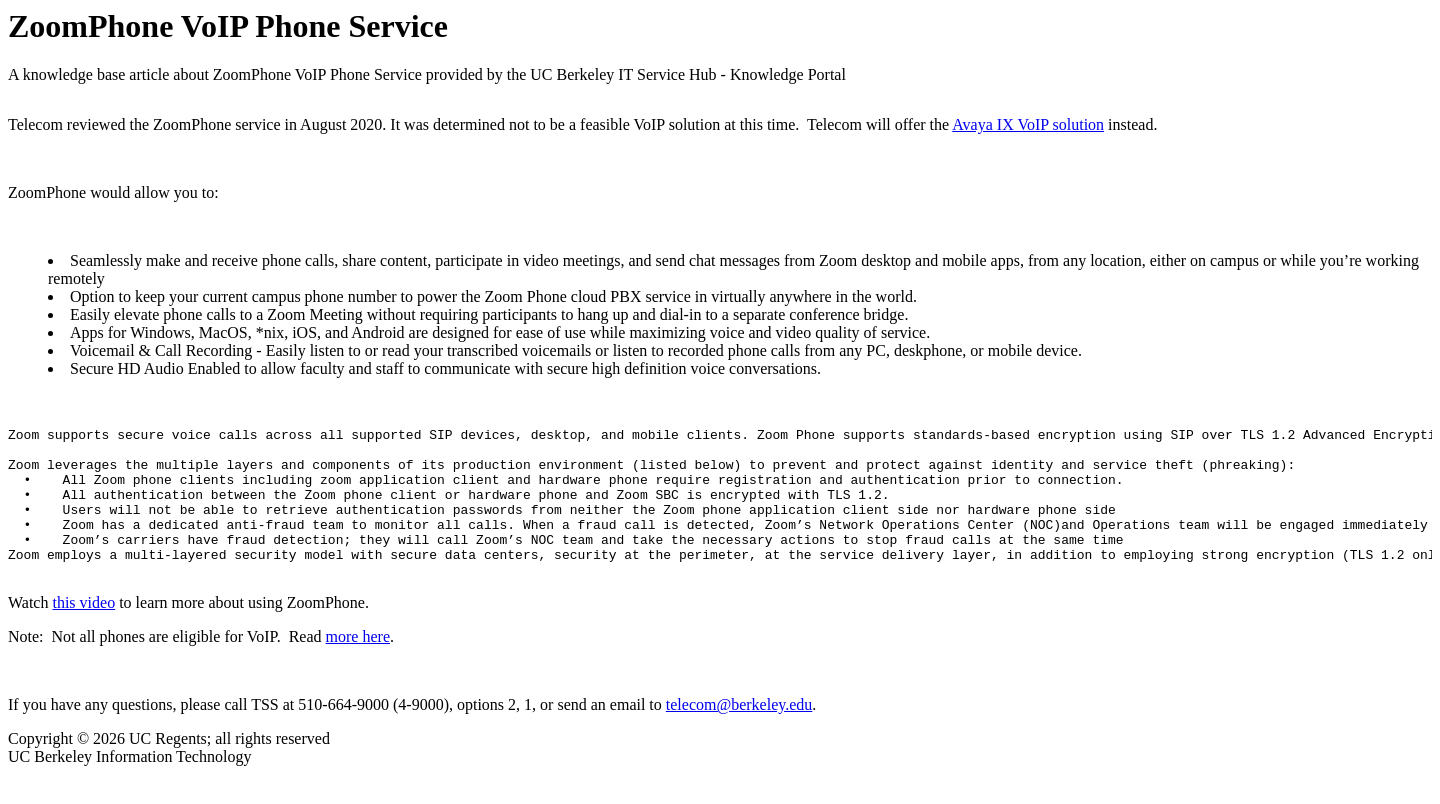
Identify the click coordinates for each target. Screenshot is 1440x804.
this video (83, 632)
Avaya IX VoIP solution (1028, 124)
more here (358, 666)
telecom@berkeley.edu (739, 734)
